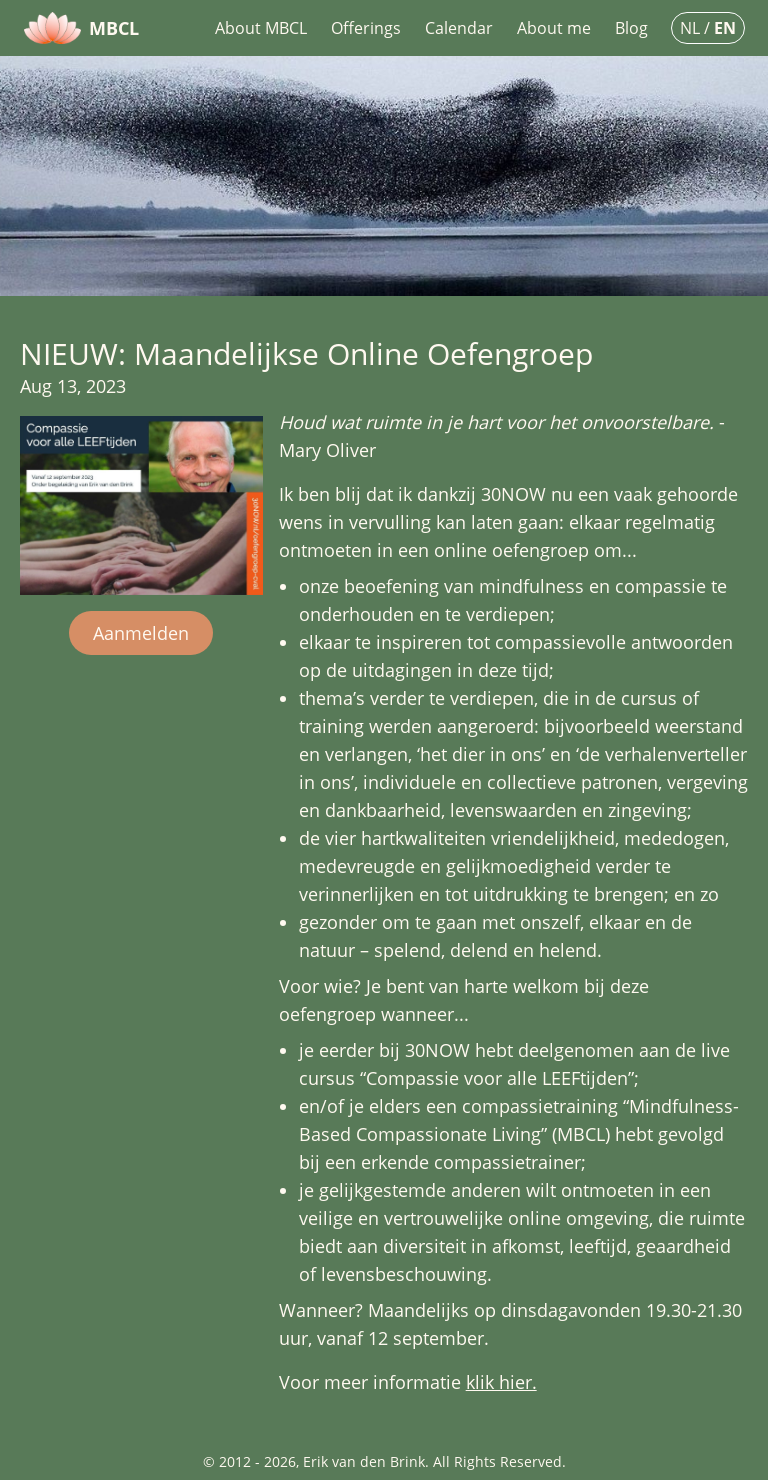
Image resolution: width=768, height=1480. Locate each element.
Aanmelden (141, 633)
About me (554, 28)
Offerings (366, 28)
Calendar (459, 28)
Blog (631, 28)
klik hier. (501, 1382)
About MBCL (261, 28)
